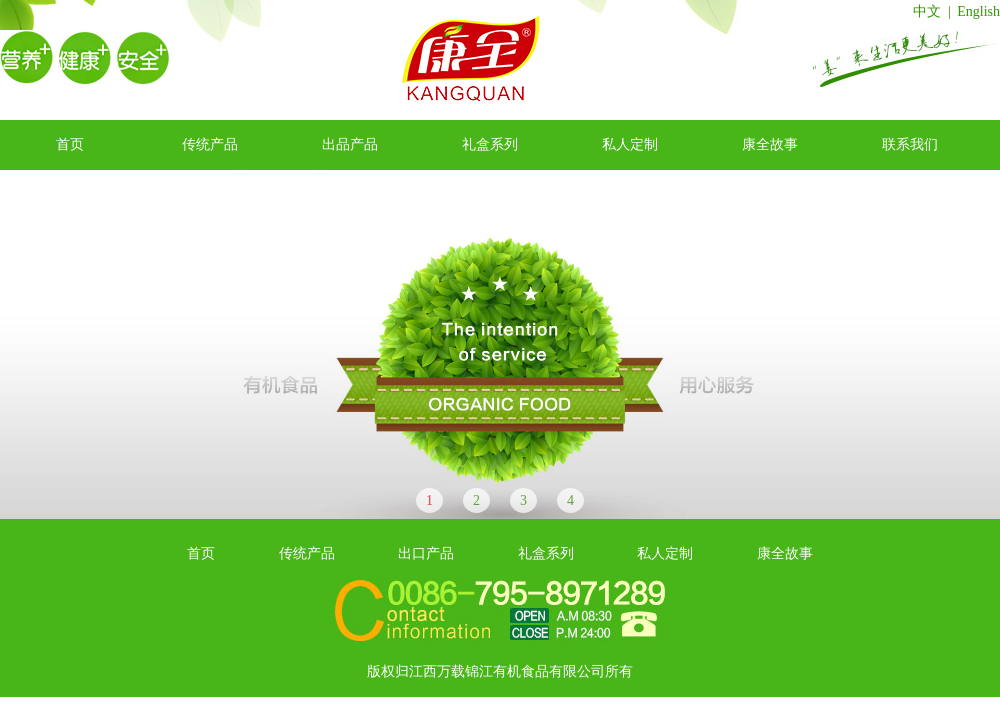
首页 (70, 144)
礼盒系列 (490, 144)
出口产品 (426, 553)
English (978, 11)
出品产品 (350, 144)
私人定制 (630, 144)
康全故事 (770, 144)
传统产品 (210, 144)
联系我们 (910, 144)
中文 (927, 11)
